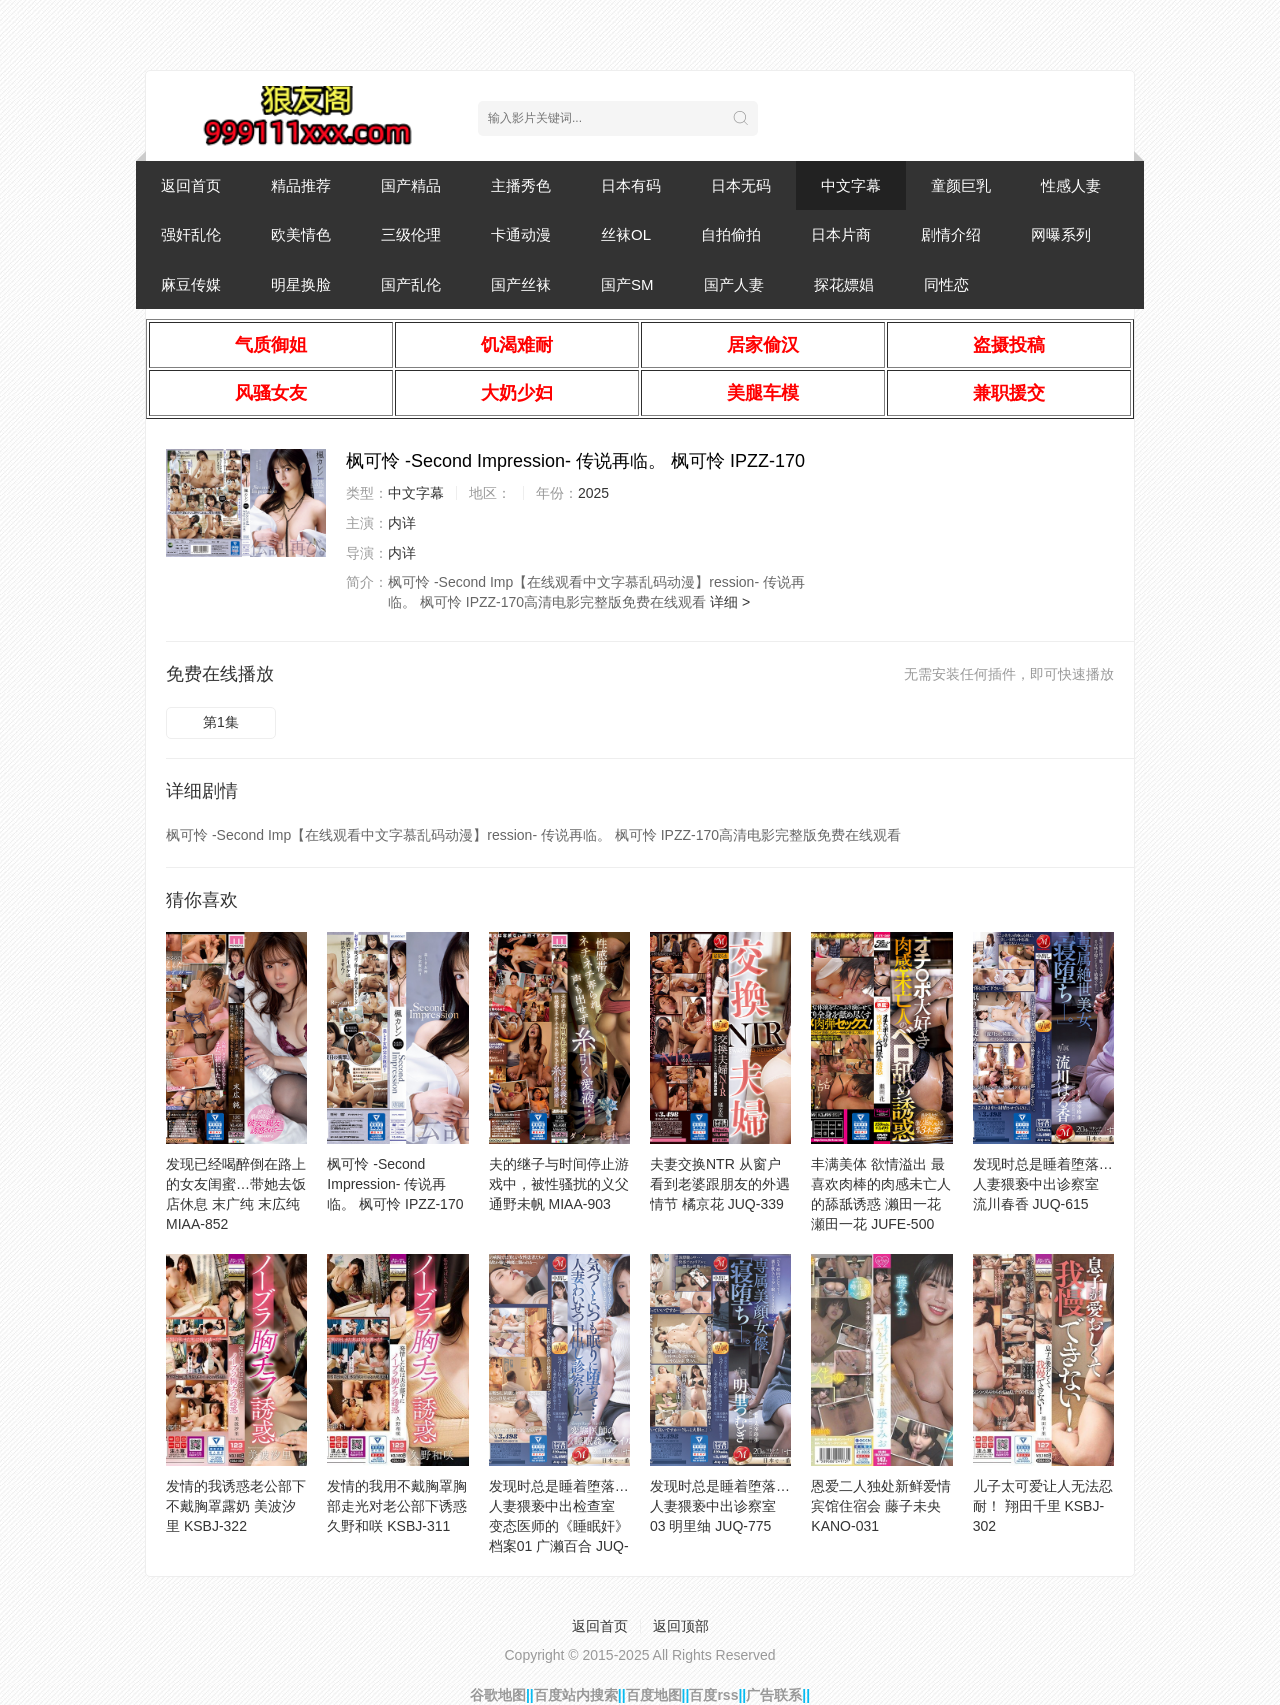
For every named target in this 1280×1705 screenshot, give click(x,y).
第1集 (221, 722)
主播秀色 (521, 185)
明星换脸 (301, 284)
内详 (402, 523)
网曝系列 (1061, 234)
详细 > (730, 602)
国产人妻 (734, 284)
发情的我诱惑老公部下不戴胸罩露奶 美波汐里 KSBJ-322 (236, 1506)
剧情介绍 (951, 234)
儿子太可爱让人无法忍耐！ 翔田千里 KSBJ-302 (1043, 1506)
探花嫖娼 (844, 284)
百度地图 (654, 1695)
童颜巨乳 (961, 185)
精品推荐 (301, 185)
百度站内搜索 (576, 1695)
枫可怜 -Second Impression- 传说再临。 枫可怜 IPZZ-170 (395, 1184)
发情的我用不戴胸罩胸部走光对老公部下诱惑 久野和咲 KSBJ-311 (397, 1506)
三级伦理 (411, 234)
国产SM (627, 284)
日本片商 (841, 234)
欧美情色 (301, 234)
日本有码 (631, 185)
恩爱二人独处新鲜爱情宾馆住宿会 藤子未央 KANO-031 (881, 1506)
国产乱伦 (411, 284)
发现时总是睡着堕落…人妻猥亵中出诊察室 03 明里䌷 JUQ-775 (720, 1506)
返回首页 (191, 185)
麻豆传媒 (191, 284)
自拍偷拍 (731, 234)
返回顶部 (681, 1626)
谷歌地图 (498, 1695)
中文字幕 (851, 185)
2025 (593, 493)
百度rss (713, 1695)
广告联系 (774, 1695)
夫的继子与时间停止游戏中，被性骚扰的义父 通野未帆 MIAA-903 (559, 1184)
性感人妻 (1071, 185)
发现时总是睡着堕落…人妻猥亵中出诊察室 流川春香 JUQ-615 (1043, 1184)
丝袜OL (626, 234)
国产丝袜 (521, 284)
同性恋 (946, 284)
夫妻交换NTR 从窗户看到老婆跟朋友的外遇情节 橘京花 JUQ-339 (720, 1184)
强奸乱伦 (191, 234)
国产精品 (411, 185)
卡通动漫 (521, 234)
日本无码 (741, 185)
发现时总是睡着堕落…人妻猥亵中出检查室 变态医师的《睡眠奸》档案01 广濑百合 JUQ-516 (559, 1526)
